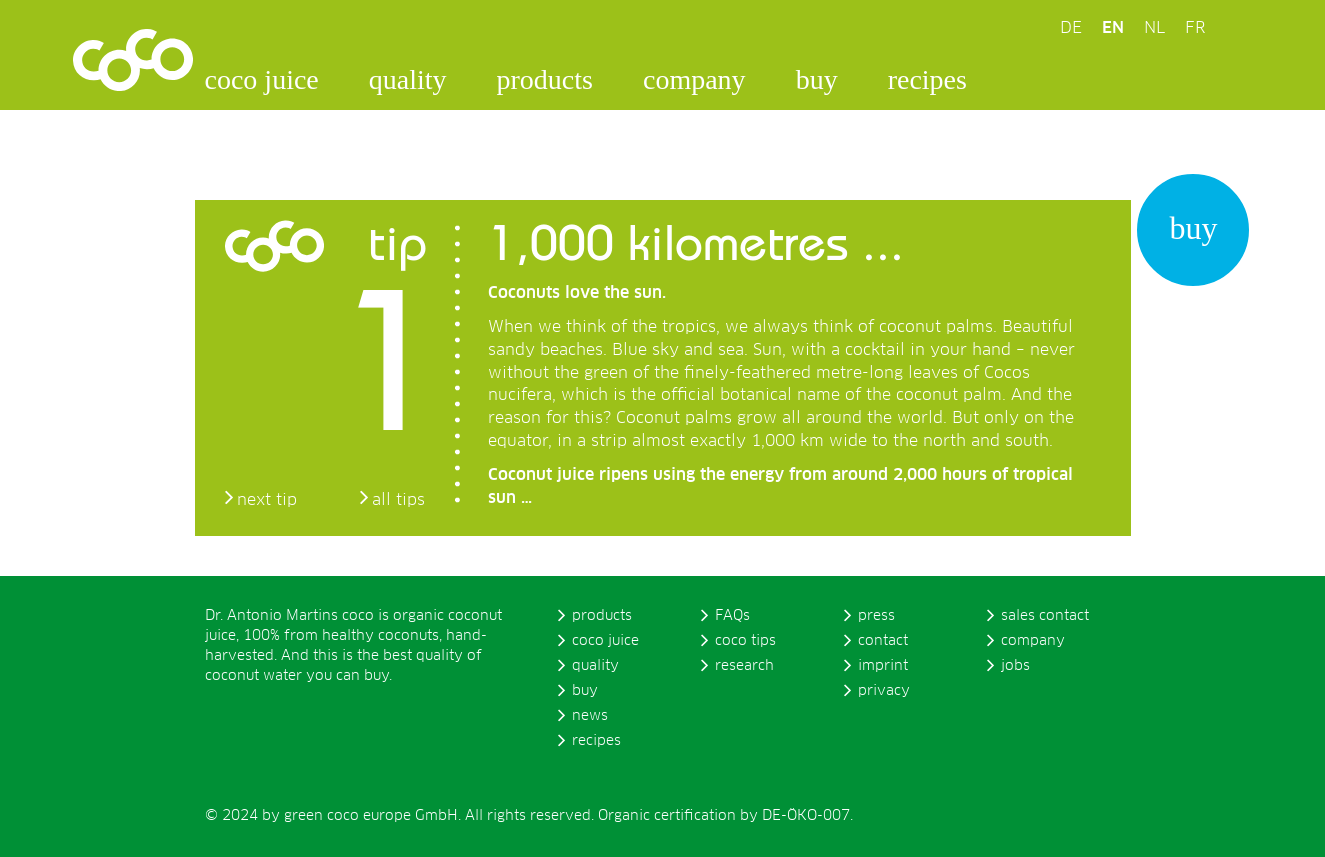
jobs (1015, 666)
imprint (883, 666)
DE (1071, 28)
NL (1154, 28)
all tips (398, 500)
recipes (927, 79)
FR (1195, 28)
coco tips (745, 641)
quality (408, 79)
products (545, 79)
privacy (884, 691)
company (694, 79)
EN (1113, 28)
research (744, 666)
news (590, 716)
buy (817, 79)
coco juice (262, 79)
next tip (267, 500)
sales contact (1045, 616)
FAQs (732, 616)
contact (883, 641)
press (876, 616)
